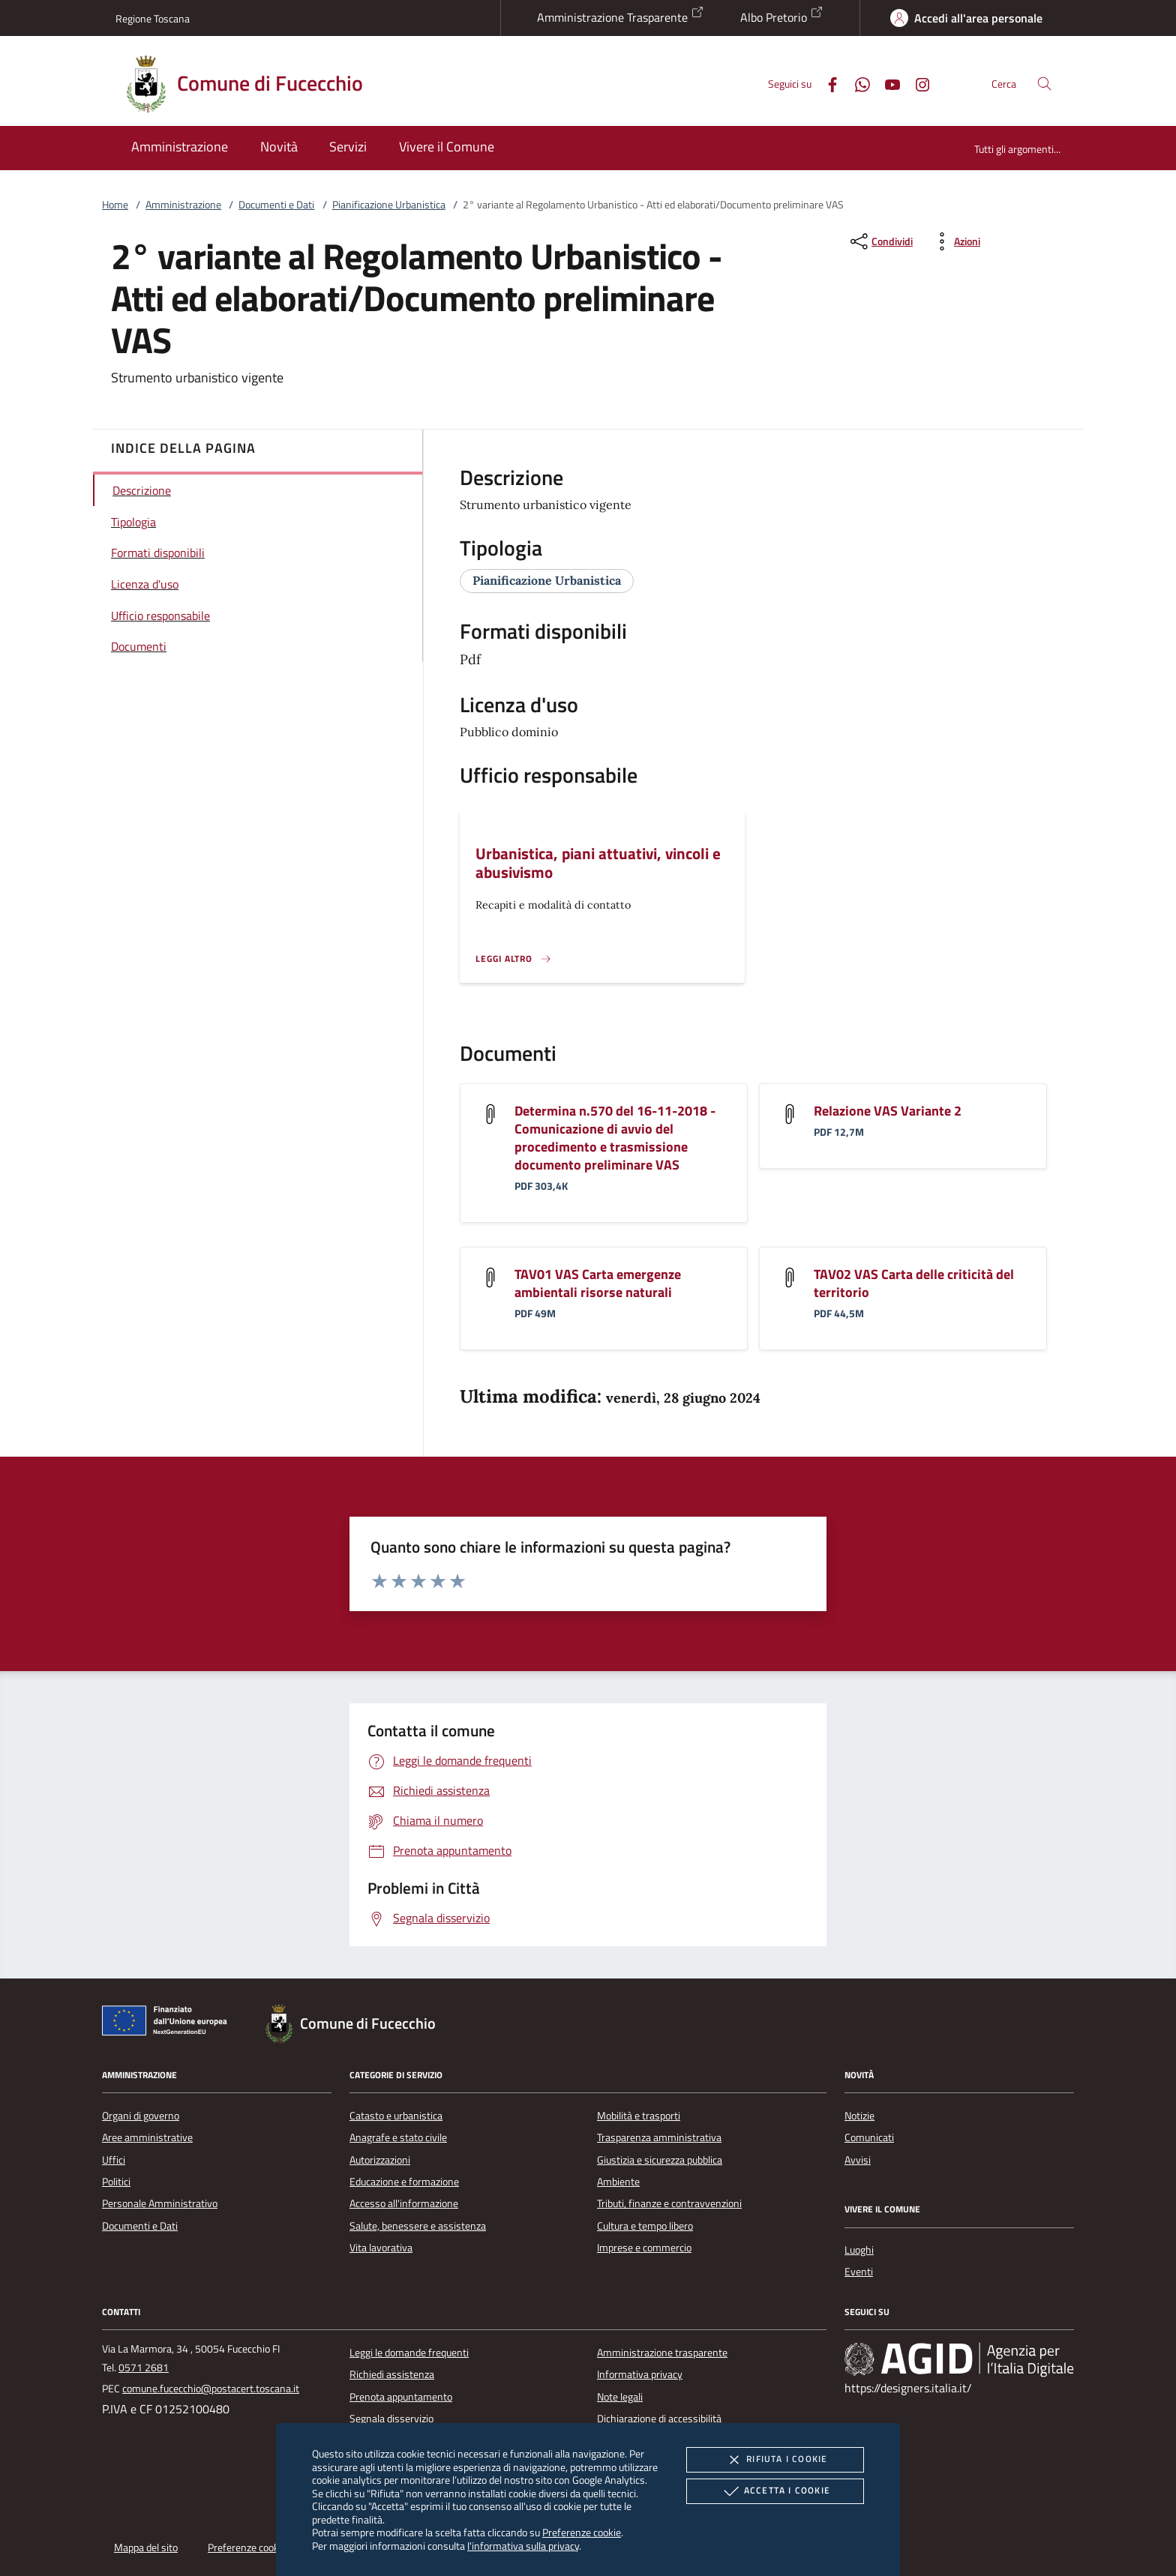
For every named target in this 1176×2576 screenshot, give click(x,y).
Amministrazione (183, 204)
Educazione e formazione (404, 2181)
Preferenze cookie (581, 2532)
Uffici (113, 2160)
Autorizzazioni (380, 2160)
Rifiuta (774, 2460)
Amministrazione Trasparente (620, 15)
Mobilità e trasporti (638, 2115)
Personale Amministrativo (160, 2203)
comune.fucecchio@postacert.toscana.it (210, 2388)
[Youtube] (887, 83)
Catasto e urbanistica (396, 2115)
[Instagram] (917, 83)
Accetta (775, 2491)
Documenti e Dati (276, 204)
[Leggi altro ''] (514, 959)
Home (115, 204)
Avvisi (857, 2160)
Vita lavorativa (381, 2247)
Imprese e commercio (644, 2247)
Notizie (859, 2115)
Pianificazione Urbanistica (389, 204)
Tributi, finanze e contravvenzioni (669, 2203)
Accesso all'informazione (404, 2203)
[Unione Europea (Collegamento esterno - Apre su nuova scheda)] (169, 2023)
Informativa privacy (639, 2374)
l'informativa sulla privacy (523, 2546)
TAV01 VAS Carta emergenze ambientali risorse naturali (597, 1283)
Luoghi (859, 2250)
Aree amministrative (147, 2137)
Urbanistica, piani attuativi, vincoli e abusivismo (598, 862)
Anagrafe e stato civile (398, 2137)
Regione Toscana (153, 18)
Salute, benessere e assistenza (418, 2226)
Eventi (858, 2271)
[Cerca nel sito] (1044, 83)
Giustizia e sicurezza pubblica (659, 2160)
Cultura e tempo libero (645, 2226)
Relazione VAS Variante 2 (888, 1111)
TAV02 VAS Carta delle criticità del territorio (914, 1283)
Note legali (620, 2397)
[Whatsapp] (857, 83)
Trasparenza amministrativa (659, 2137)
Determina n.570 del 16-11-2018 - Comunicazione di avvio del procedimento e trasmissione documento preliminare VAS (615, 1138)
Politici (116, 2181)
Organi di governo (140, 2115)
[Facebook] (827, 83)
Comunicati (869, 2137)
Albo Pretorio (782, 15)
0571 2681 (143, 2367)
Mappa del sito (146, 2547)
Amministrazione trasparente (662, 2352)
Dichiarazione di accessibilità (659, 2418)
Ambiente (618, 2181)
